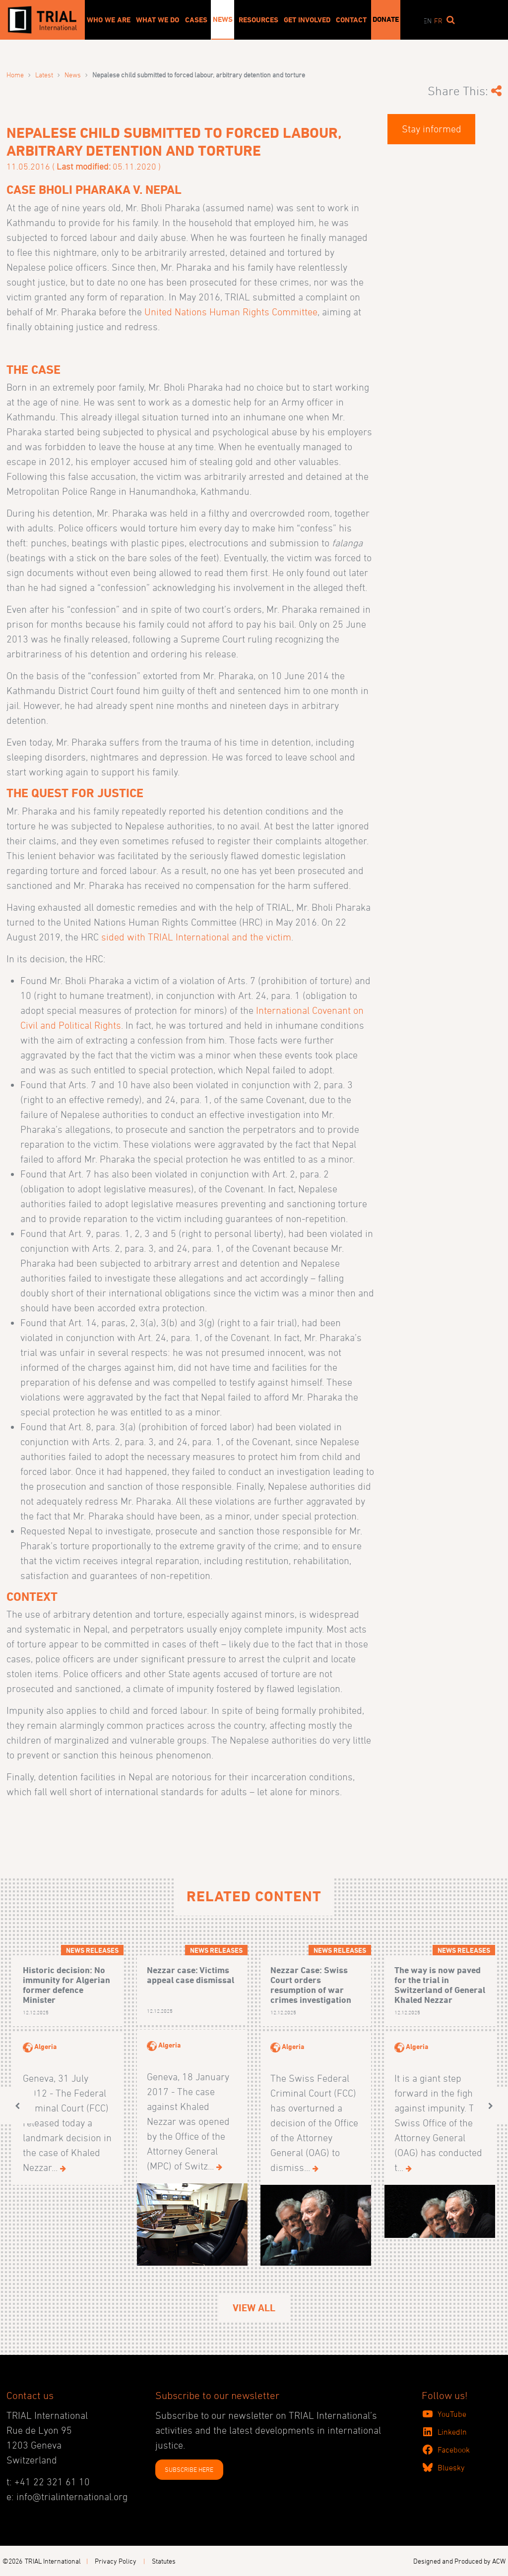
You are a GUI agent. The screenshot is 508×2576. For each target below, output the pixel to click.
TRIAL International (53, 2561)
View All (254, 2308)
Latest (44, 74)
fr (438, 20)
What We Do (157, 19)
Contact (351, 19)
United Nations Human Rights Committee (231, 311)
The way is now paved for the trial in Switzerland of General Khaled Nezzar (439, 1984)
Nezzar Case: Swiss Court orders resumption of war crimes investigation (310, 1984)
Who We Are (108, 19)
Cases (196, 19)
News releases (92, 1950)
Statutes (164, 2561)
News (223, 19)
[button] (17, 2105)
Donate (386, 19)
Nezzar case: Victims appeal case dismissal (190, 1975)
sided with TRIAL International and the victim (196, 937)
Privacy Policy (115, 2561)
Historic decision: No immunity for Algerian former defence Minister (66, 1984)
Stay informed (431, 128)
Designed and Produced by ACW (459, 2561)
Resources (258, 19)
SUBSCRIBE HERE (189, 2469)
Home (15, 74)
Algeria (45, 2046)
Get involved (307, 19)
